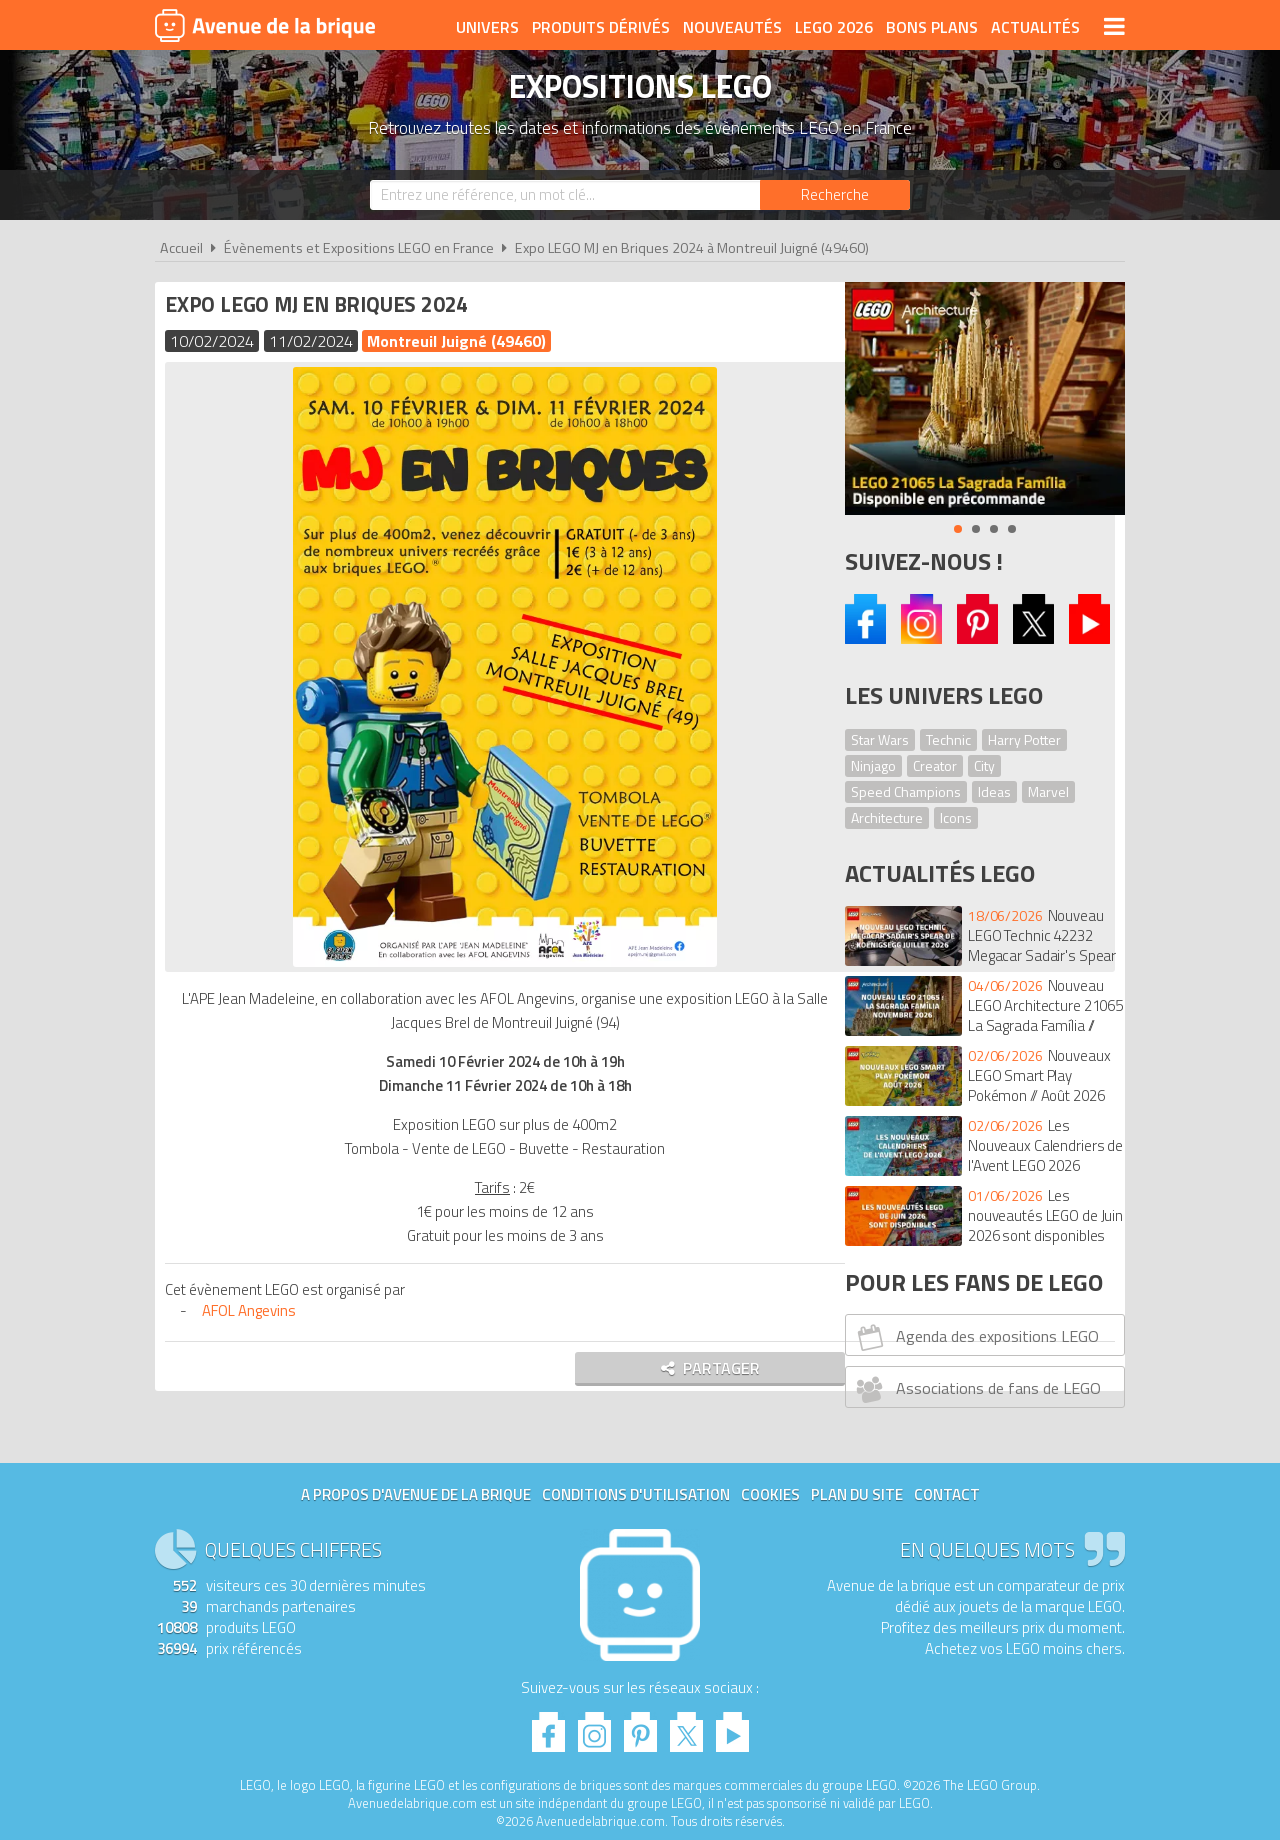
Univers (487, 27)
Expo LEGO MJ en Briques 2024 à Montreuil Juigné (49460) (692, 248)
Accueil (181, 248)
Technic (948, 739)
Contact (947, 1494)
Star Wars (880, 739)
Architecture (887, 817)
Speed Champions (906, 791)
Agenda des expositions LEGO (975, 1337)
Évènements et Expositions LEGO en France (359, 248)
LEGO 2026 (834, 27)
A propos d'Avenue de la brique (416, 1494)
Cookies (770, 1494)
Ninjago (873, 765)
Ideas (994, 791)
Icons (956, 817)
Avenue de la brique (265, 25)
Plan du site (857, 1494)
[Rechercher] (835, 195)
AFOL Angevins (254, 1310)
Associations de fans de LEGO (976, 1389)
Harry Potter (1024, 739)
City (984, 765)
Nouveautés (732, 27)
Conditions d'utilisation (636, 1494)
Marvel (1048, 791)
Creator (935, 765)
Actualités (1035, 27)
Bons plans (932, 27)
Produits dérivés (601, 27)
